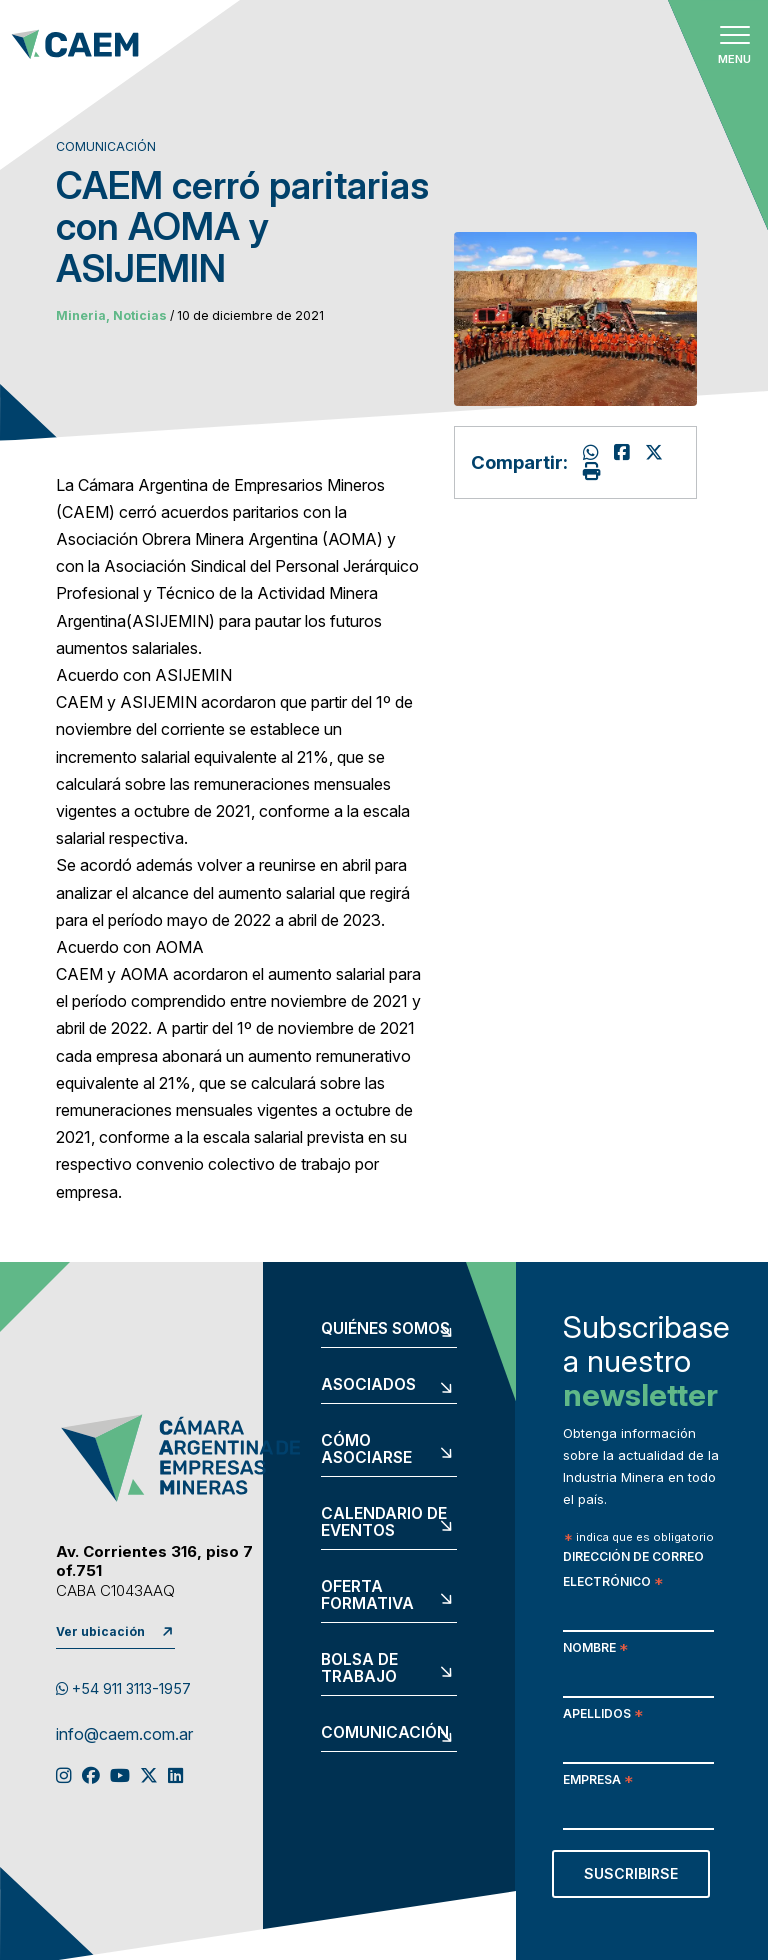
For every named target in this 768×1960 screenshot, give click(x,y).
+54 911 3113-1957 (123, 1688)
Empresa (598, 1781)
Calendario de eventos (384, 1522)
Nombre (595, 1649)
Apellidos (603, 1715)
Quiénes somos (385, 1329)
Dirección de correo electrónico (633, 1571)
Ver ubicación (100, 1631)
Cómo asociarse (366, 1449)
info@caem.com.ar (124, 1735)
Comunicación (385, 1733)
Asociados (368, 1385)
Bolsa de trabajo (359, 1668)
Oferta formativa (367, 1595)
